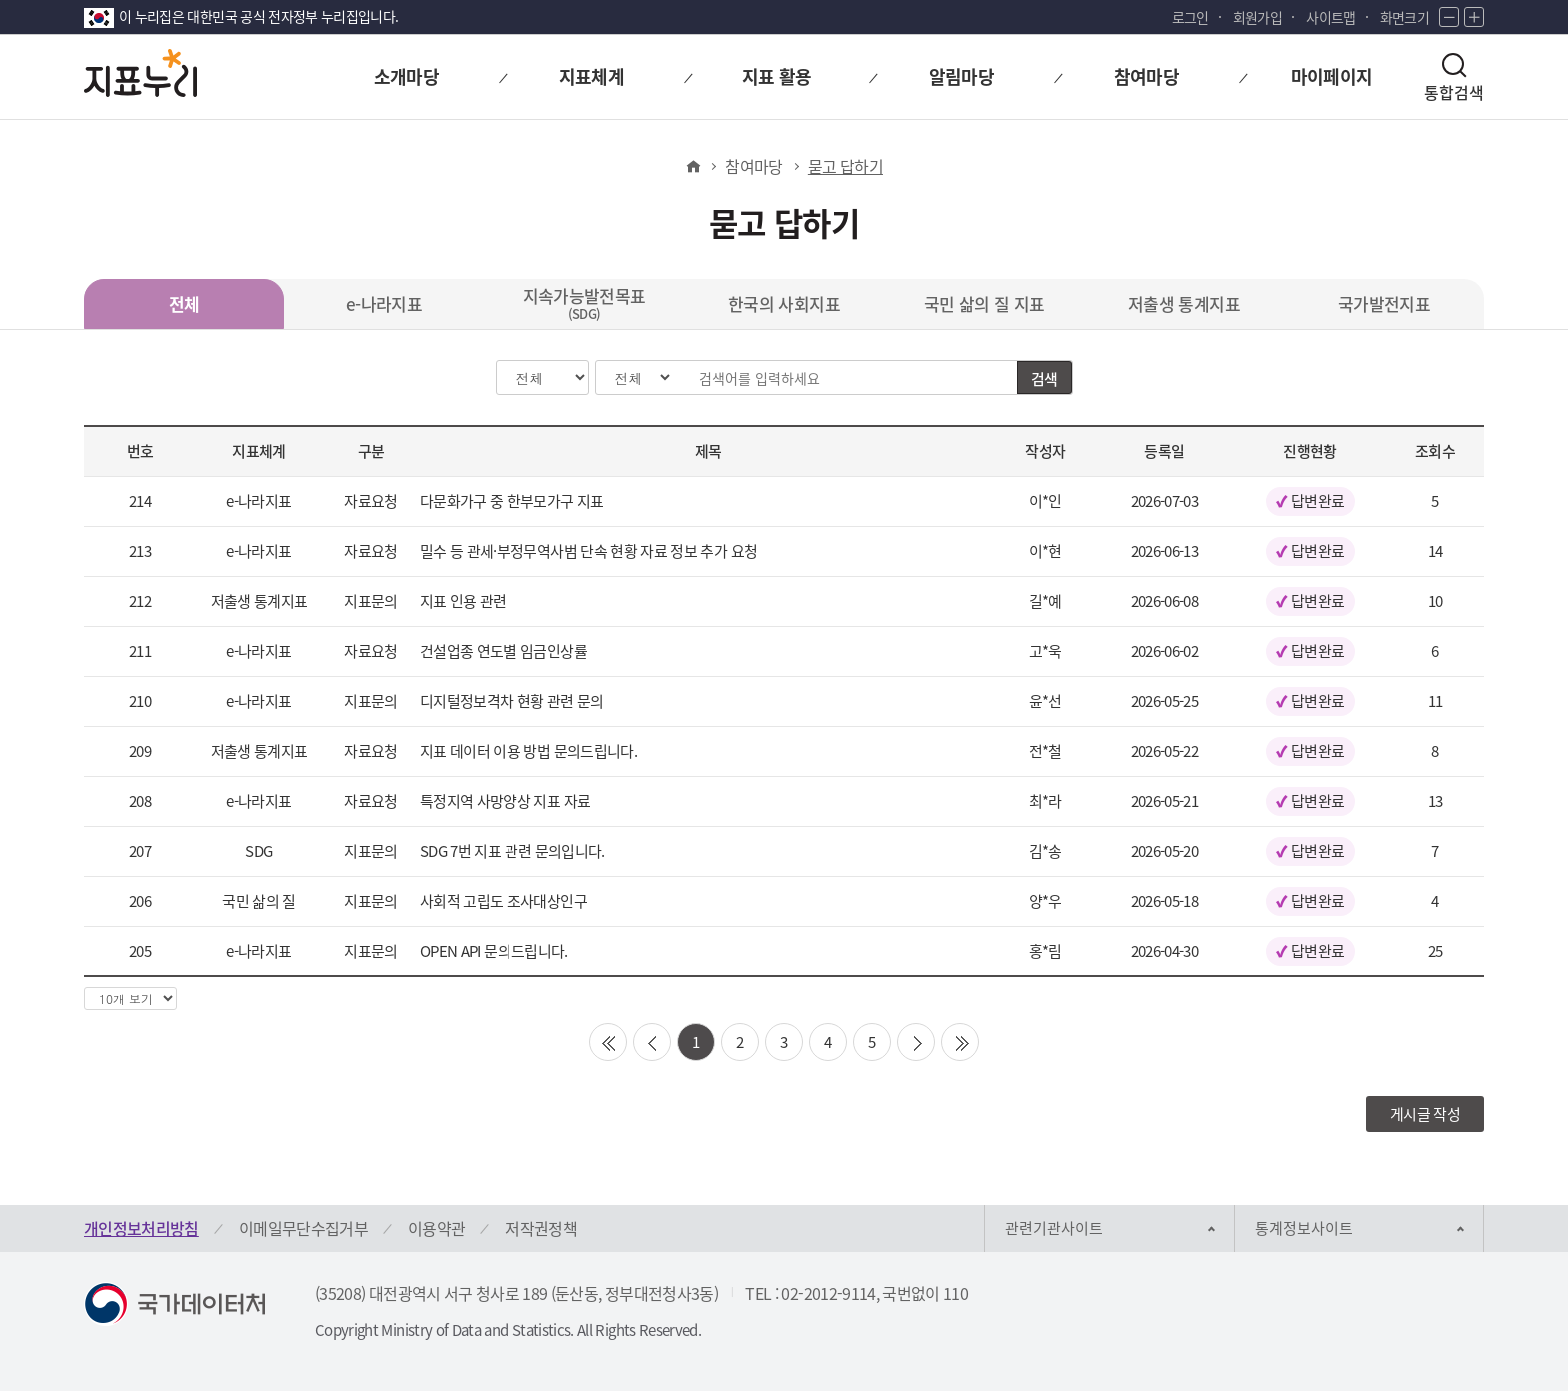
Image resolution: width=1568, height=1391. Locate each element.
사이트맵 (1330, 17)
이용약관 (436, 1228)
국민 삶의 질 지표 (984, 303)
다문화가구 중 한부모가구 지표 (512, 501)
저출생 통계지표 (1184, 303)
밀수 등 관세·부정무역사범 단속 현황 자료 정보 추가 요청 (588, 551)
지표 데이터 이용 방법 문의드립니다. (528, 751)
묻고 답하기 (845, 166)
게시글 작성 (1425, 1114)
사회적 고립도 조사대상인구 (503, 901)
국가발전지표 (1384, 303)
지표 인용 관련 (463, 601)
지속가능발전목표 (584, 303)
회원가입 (1257, 17)
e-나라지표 (384, 303)
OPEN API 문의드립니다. (494, 951)
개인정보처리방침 (141, 1228)
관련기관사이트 (1054, 1228)
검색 (1044, 379)
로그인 (1190, 17)
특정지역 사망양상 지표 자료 (505, 801)
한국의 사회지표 (784, 303)
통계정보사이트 (1304, 1228)
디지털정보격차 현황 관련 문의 (512, 701)
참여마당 (753, 166)
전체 (184, 303)
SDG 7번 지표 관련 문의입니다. (512, 851)
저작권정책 (541, 1228)
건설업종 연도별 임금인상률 (503, 651)
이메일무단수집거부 (303, 1228)
